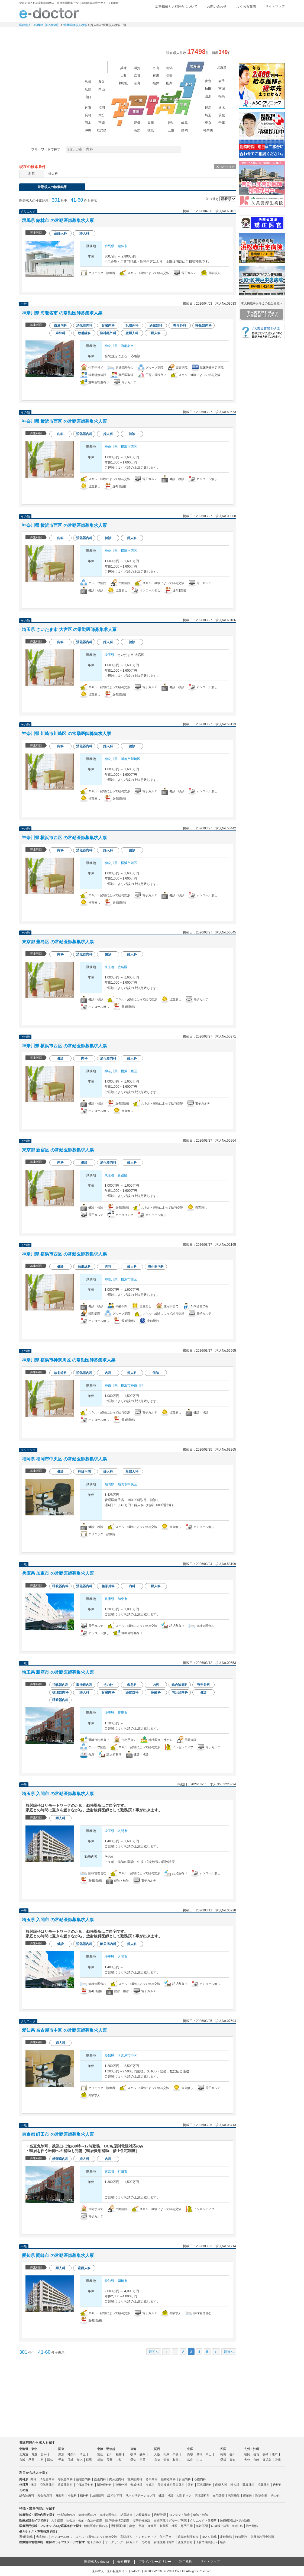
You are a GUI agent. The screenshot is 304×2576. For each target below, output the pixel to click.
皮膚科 (149, 2484)
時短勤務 (241, 2536)
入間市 (122, 1831)
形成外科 (136, 2484)
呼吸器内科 (65, 2479)
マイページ (263, 34)
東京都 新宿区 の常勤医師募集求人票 (58, 1150)
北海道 (222, 67)
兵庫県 (109, 1599)
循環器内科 (83, 2479)
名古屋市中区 (127, 2055)
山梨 (169, 83)
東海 (133, 2449)
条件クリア (227, 166)
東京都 (109, 967)
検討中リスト (243, 15)
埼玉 (208, 115)
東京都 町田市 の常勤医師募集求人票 (58, 2134)
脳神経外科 (104, 2484)
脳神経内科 (168, 2479)
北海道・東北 (28, 2449)
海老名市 (127, 346)
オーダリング (114, 2542)
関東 (61, 2449)
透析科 (277, 2484)
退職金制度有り (188, 2536)
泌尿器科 (264, 2484)
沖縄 (88, 130)
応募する (205, 285)
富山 (156, 68)
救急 (132, 2525)
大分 (101, 115)
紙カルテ (132, 2542)
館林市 (122, 246)
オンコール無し (61, 2536)
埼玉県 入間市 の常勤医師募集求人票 (58, 1793)
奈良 (137, 83)
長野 (169, 76)
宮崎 (101, 123)
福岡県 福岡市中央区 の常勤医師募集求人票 (64, 1459)
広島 (88, 89)
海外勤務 (252, 2525)
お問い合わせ (217, 6)
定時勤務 (226, 2536)
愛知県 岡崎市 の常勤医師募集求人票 (58, 2255)
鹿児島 (101, 130)
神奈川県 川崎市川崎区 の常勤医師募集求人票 (66, 733)
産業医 (247, 2495)
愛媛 (137, 123)
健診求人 (175, 34)
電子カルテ (94, 2542)
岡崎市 (122, 2281)
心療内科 (200, 2479)
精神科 (84, 2495)
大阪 (123, 76)
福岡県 (109, 1484)
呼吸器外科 (65, 2484)
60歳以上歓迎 (220, 2525)
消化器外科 (47, 2484)
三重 (171, 130)
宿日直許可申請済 (262, 2536)
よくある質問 (246, 6)
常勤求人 (41, 34)
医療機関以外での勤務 (235, 2520)
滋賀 (137, 68)
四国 (223, 2449)
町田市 (122, 2172)
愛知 (171, 123)
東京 (208, 123)
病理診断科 (202, 2495)
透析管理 (160, 2514)
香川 (150, 123)
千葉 (221, 123)
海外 (93, 67)
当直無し (42, 2536)
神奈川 (208, 130)
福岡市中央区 (127, 1484)
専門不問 (187, 2525)
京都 (137, 76)
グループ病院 (178, 2520)
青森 (208, 81)
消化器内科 (47, 2479)
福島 (221, 96)
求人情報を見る (154, 285)
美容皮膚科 (165, 2484)
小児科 (72, 2495)
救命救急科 (44, 2495)
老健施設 (234, 2495)
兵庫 (123, 68)
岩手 (221, 81)
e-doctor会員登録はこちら (262, 52)
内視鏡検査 (143, 2514)
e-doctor (49, 13)
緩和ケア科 (114, 2495)
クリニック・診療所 (203, 2520)
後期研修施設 (141, 2520)
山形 (208, 96)
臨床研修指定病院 (117, 2520)
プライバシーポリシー (154, 2562)
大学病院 (57, 2520)
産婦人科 (221, 2484)
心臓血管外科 (85, 2484)
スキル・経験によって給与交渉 (96, 2536)
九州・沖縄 (251, 2449)
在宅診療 (219, 2495)
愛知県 (109, 2055)
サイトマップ (275, 6)
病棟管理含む (108, 2514)
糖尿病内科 (134, 2479)
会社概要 (123, 2562)
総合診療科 (26, 2495)
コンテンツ (219, 34)
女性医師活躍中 (164, 2542)
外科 (33, 2484)
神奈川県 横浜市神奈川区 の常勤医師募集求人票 (68, 1360)
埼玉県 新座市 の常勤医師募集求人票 (58, 1672)
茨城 (221, 115)
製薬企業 (261, 2495)
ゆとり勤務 (209, 2536)
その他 (274, 2495)
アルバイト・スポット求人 (130, 34)
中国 (190, 2449)
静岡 (184, 130)
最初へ (154, 2352)
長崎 (88, 115)
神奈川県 (111, 346)
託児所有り (185, 2542)
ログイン (274, 15)
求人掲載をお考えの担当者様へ (261, 311)
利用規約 (185, 2562)
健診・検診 (200, 2514)
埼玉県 (109, 655)
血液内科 (100, 2479)
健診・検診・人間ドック (175, 2495)
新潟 (169, 68)
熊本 (88, 123)
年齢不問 (202, 2525)
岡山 (101, 89)
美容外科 (179, 2484)
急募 (223, 2542)
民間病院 (160, 2520)
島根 (88, 82)
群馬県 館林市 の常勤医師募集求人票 (58, 220)
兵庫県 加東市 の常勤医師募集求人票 (58, 1573)
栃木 (221, 108)
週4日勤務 (26, 2536)
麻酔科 (60, 2495)
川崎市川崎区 (130, 759)
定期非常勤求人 (86, 34)
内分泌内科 (116, 2479)
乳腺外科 (248, 2484)
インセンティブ (145, 2536)
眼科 (191, 2484)
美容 (141, 2525)
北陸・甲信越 (106, 2449)
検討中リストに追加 (213, 221)
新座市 (122, 1713)
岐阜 (184, 123)
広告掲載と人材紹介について (176, 6)
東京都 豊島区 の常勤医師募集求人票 (58, 941)
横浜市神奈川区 (132, 1385)
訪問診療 (126, 2514)
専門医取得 (118, 2525)
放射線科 (98, 2495)
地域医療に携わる (96, 2525)
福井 (156, 83)
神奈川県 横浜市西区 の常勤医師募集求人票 (64, 421)
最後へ (229, 2352)
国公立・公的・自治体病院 (84, 2520)
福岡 (101, 108)
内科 (33, 2479)
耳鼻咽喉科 (204, 2484)
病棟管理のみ (87, 2514)
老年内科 (151, 2479)
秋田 (208, 89)
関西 (157, 2449)
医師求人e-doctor (96, 2562)
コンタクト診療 (179, 2514)
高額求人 (126, 2536)
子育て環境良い (206, 2542)
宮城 (221, 89)
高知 (137, 130)
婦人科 (234, 2484)
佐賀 (88, 108)
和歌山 (123, 83)
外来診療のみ (66, 2514)
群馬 (208, 108)
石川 (156, 76)
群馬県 (109, 246)
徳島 (150, 130)
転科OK (237, 2525)
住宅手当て (167, 2536)
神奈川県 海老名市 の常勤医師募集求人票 (62, 313)
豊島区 (122, 967)
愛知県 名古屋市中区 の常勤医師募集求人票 (64, 2030)
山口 (88, 97)
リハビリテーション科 (140, 2495)
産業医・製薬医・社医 (162, 2525)
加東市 (122, 1599)
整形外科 (121, 2484)
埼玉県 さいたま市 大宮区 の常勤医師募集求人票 (69, 629)
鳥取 (101, 82)
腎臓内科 (185, 2479)
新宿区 (122, 1175)
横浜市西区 (129, 447)
